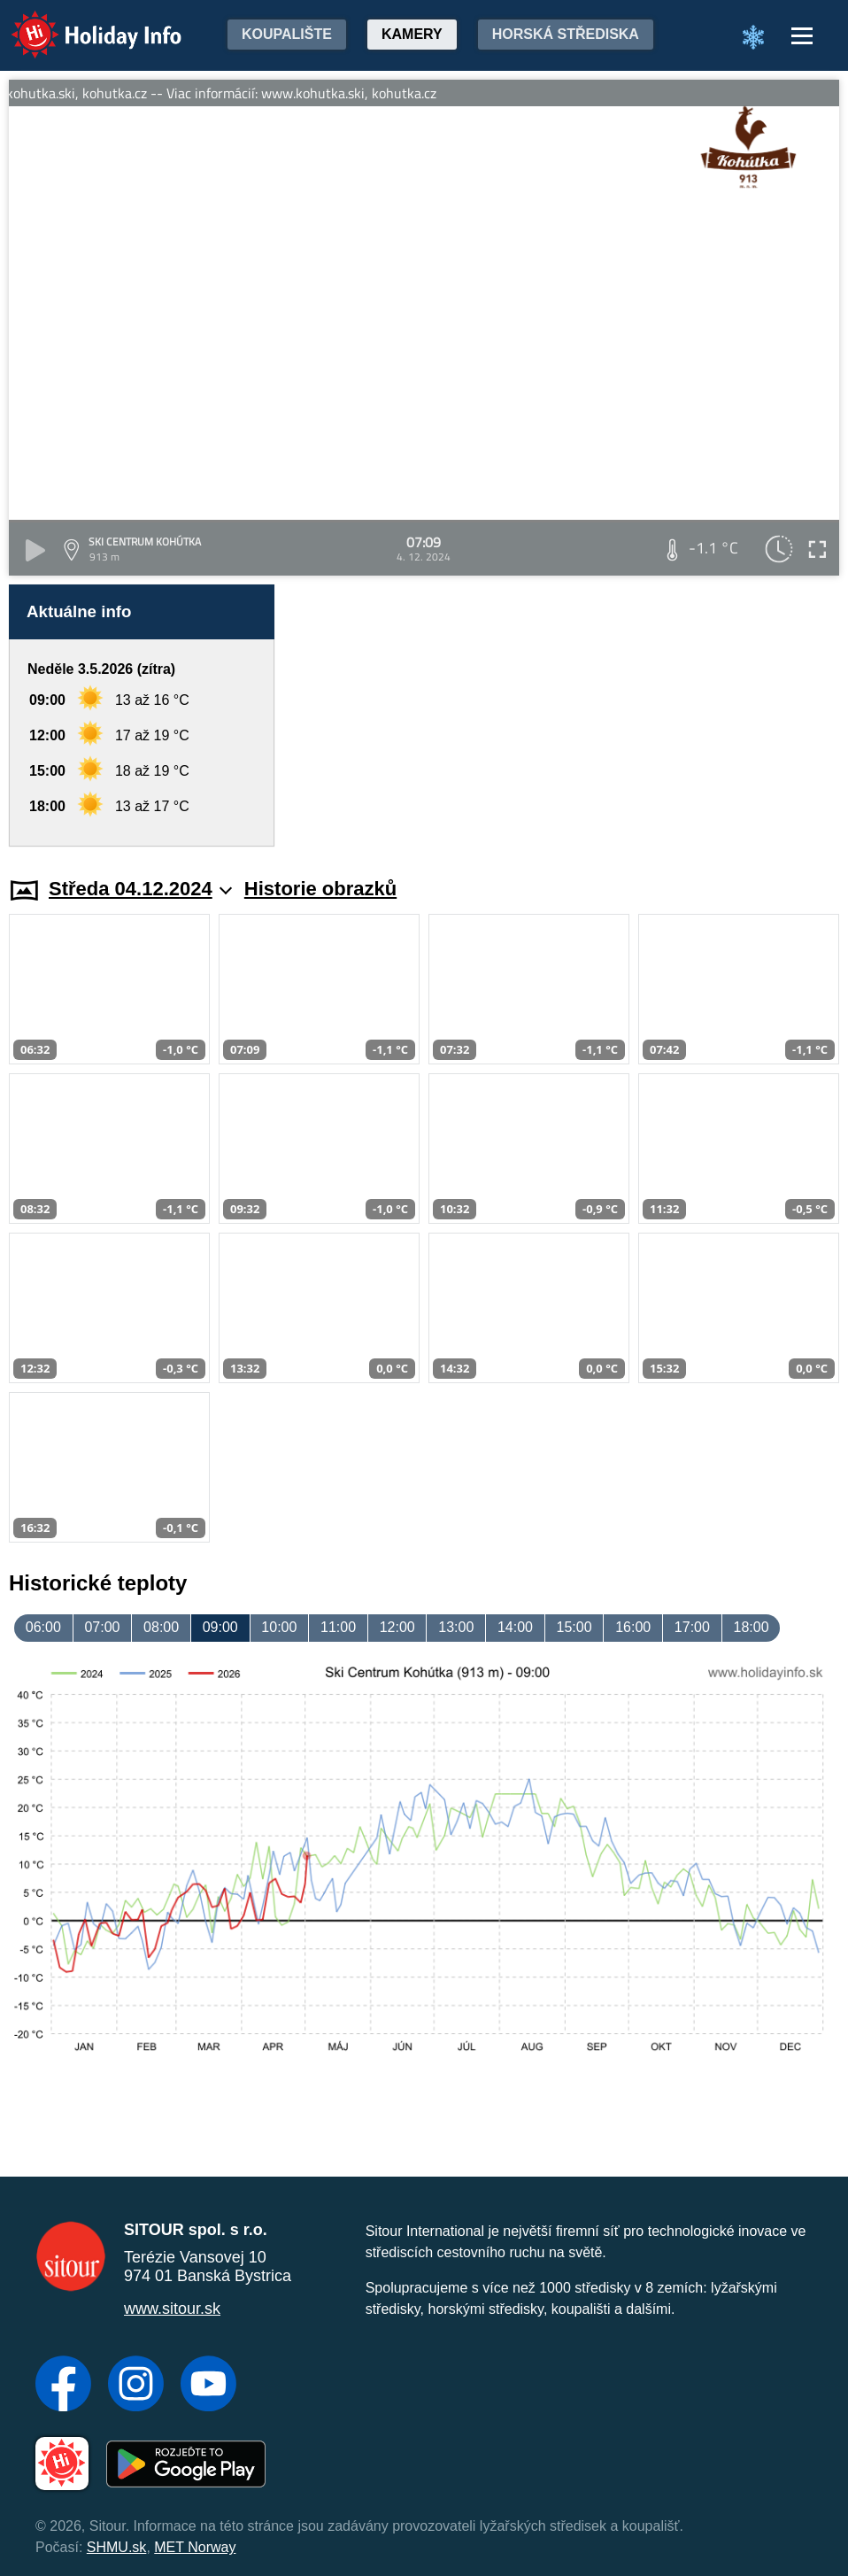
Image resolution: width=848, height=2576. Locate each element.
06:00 (43, 1627)
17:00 (692, 1627)
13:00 (456, 1627)
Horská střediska (565, 34)
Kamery (412, 34)
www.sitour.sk (172, 2308)
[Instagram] (136, 2386)
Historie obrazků (320, 889)
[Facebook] (63, 2386)
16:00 (633, 1627)
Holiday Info (79, 22)
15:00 (574, 1627)
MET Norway (194, 2547)
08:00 (161, 1627)
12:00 (397, 1627)
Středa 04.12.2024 (140, 889)
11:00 (338, 1627)
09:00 (220, 1627)
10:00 (279, 1627)
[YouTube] (208, 2386)
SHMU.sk (117, 2547)
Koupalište (287, 34)
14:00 (515, 1627)
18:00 (750, 1627)
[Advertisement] (565, 715)
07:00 (101, 1627)
